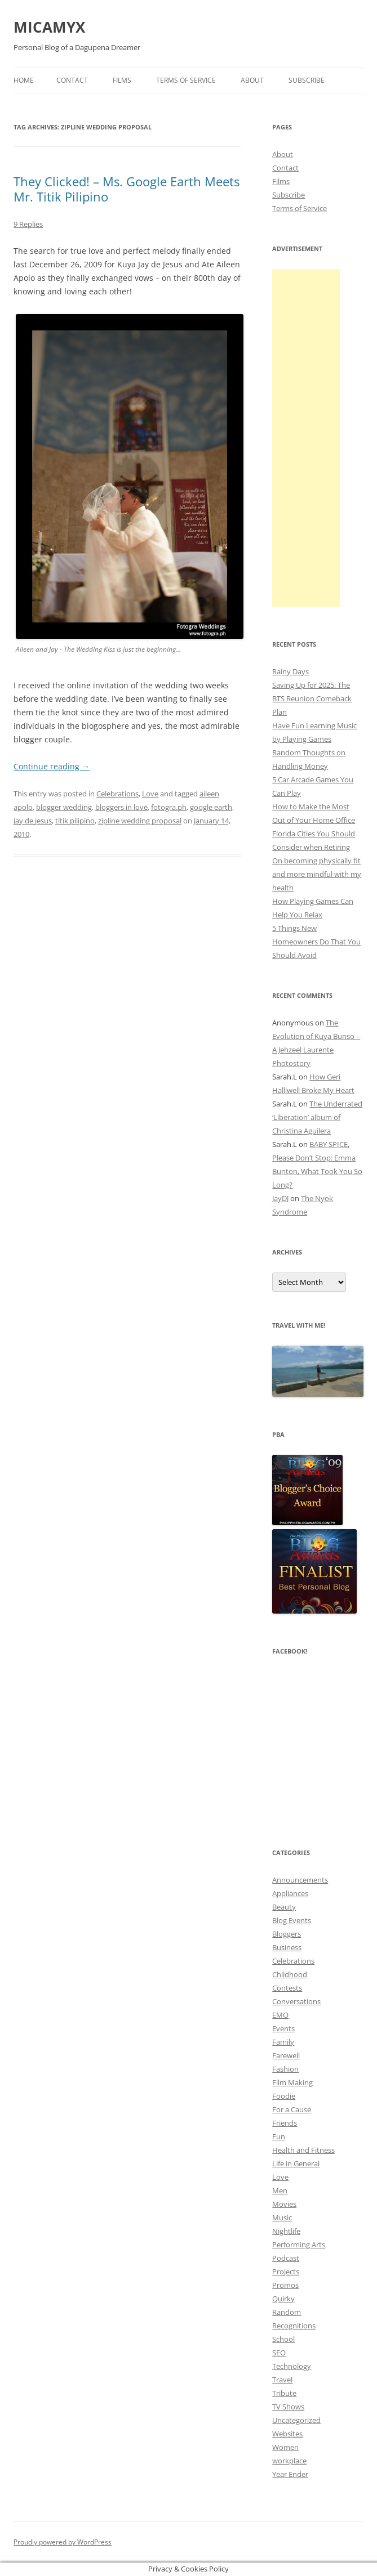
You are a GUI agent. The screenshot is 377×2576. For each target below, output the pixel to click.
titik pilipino (75, 821)
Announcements (300, 1880)
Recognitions (294, 2325)
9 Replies (28, 224)
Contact (72, 80)
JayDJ (280, 1198)
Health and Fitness (303, 2150)
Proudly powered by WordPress (63, 2542)
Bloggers (286, 1934)
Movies (284, 2204)
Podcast (285, 2258)
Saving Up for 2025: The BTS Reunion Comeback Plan (312, 698)
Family (283, 2042)
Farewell (286, 2055)
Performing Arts (298, 2244)
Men (279, 2190)
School (283, 2339)
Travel (282, 2380)
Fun (278, 2136)
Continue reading (52, 766)
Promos (285, 2285)
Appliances (290, 1893)
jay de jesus (33, 821)
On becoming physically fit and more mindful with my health (316, 874)
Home (24, 80)
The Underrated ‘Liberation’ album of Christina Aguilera (317, 1117)
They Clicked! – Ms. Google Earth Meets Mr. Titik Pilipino (126, 188)
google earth (211, 807)
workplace (289, 2461)
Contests (287, 1988)
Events (283, 2028)
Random (286, 2312)
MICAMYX (49, 27)
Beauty (284, 1907)
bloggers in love (121, 807)
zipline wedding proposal (139, 821)
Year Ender (290, 2474)
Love (150, 794)
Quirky (283, 2298)
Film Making (292, 2082)
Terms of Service (186, 80)
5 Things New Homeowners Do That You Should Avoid (316, 941)
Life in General (296, 2163)
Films (122, 80)
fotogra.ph (169, 807)
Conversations (296, 2001)
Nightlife (286, 2231)
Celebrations (117, 794)
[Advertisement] (306, 438)
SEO (279, 2352)
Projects (285, 2271)
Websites (287, 2434)
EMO (280, 2015)
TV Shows (288, 2407)
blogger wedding (64, 807)
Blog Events (291, 1920)
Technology (291, 2366)
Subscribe (307, 80)
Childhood (289, 1974)
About (252, 80)
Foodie (283, 2096)
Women (285, 2447)
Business (286, 1947)
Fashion (285, 2069)
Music (282, 2217)
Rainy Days (290, 671)
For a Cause (291, 2109)
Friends (284, 2123)
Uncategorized (296, 2420)
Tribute (284, 2393)
